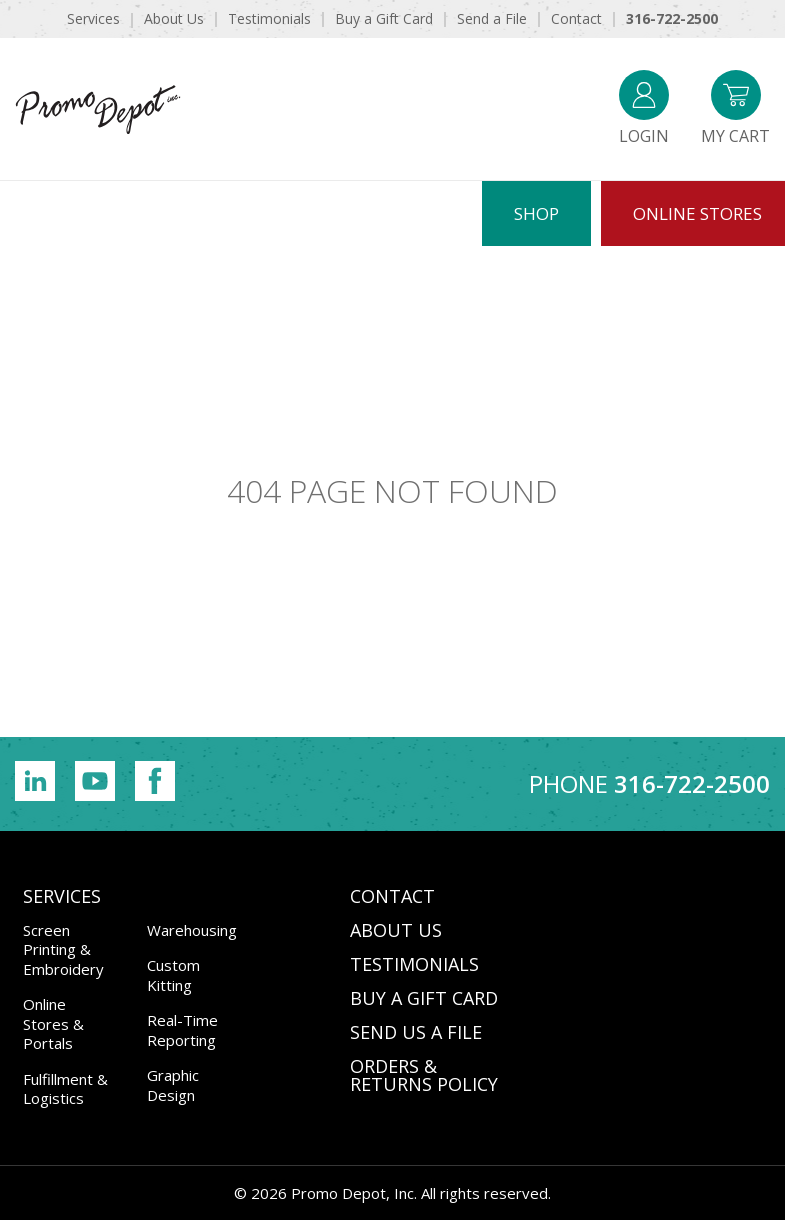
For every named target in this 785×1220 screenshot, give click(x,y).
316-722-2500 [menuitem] (672, 18)
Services (62, 896)
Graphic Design (173, 1085)
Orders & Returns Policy (424, 1075)
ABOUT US (396, 930)
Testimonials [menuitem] (269, 18)
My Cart (735, 108)
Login (644, 108)
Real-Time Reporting (182, 1030)
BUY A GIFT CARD (424, 998)
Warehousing (192, 930)
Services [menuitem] (93, 18)
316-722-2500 (692, 783)
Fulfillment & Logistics (65, 1089)
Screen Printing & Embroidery (63, 949)
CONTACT (392, 896)
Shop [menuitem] (536, 213)
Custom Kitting (173, 975)
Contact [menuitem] (576, 18)
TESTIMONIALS (414, 964)
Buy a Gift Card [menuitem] (384, 18)
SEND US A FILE (416, 1032)
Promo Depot (98, 109)
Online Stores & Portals (53, 1023)
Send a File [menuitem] (492, 18)
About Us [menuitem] (174, 18)
